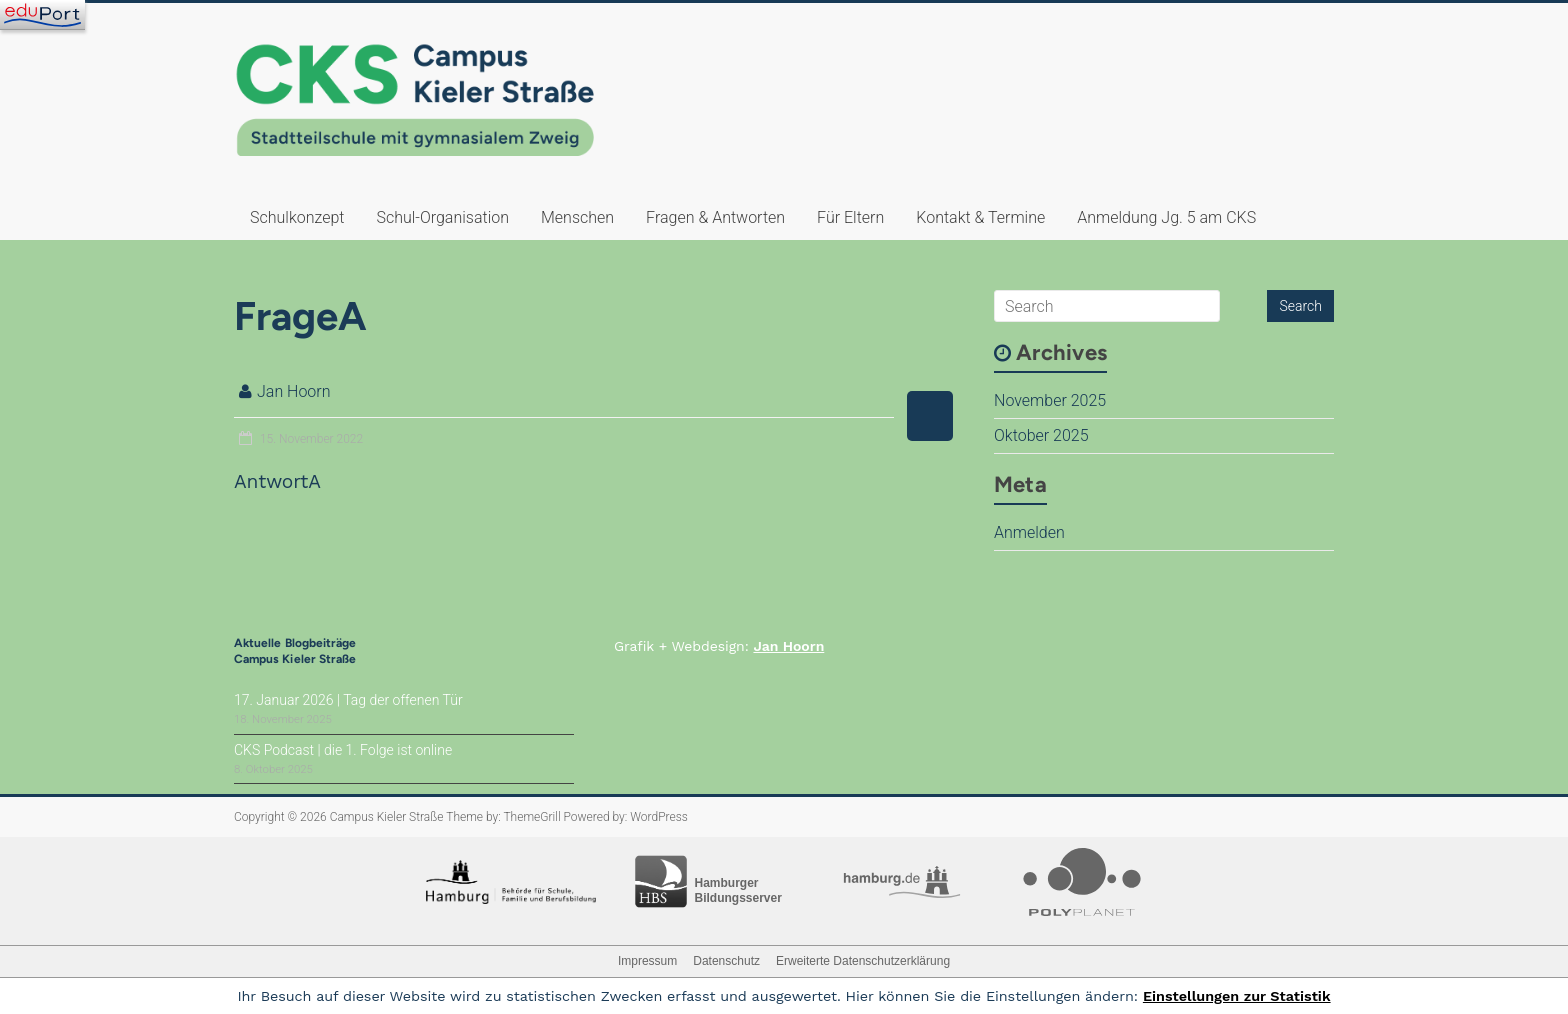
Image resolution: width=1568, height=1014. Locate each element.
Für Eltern (850, 217)
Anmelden (1029, 532)
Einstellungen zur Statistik (1237, 996)
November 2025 (1050, 400)
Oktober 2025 (1041, 435)
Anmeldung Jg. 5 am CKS (1166, 217)
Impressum (647, 961)
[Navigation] (42, 15)
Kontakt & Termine (980, 217)
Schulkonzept (297, 217)
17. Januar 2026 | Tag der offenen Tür (348, 700)
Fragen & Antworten (715, 217)
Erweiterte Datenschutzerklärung (863, 961)
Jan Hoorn (294, 391)
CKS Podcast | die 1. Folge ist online (343, 750)
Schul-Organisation (442, 217)
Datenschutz (726, 961)
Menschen (577, 217)
